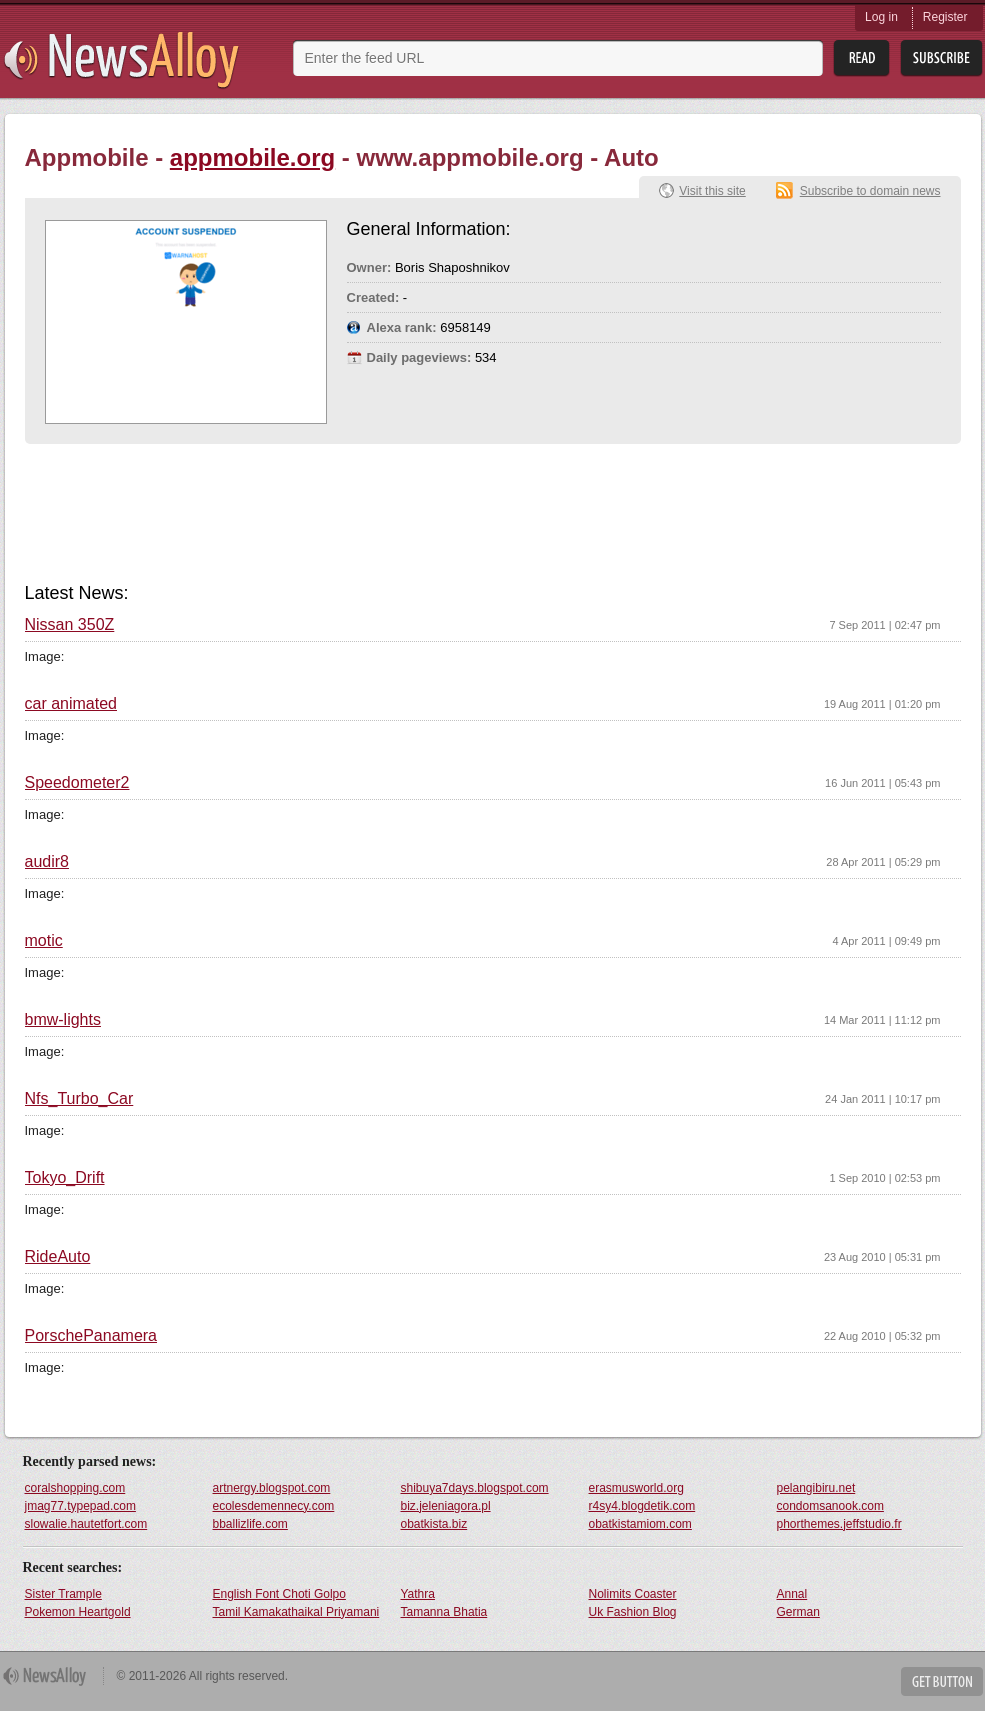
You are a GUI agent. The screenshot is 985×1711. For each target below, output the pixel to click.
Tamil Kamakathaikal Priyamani (296, 1612)
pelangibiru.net (816, 1488)
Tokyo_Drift (65, 1178)
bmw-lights (63, 1020)
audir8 (47, 862)
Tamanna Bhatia (444, 1612)
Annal (792, 1594)
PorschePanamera (91, 1336)
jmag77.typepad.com (80, 1506)
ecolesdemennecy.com (274, 1506)
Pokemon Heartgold (78, 1612)
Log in (881, 17)
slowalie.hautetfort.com (86, 1524)
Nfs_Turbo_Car (79, 1099)
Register (945, 17)
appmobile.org (252, 157)
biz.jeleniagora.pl (446, 1506)
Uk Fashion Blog (633, 1612)
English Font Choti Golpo (279, 1594)
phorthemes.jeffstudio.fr (839, 1524)
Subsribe (941, 58)
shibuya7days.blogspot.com (475, 1488)
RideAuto (58, 1257)
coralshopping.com (75, 1488)
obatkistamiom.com (640, 1524)
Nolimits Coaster (633, 1594)
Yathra (418, 1594)
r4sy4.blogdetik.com (642, 1506)
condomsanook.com (830, 1506)
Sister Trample (63, 1594)
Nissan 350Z (70, 625)
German (798, 1612)
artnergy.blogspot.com (272, 1488)
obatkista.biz (434, 1524)
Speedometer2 (77, 783)
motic (44, 941)
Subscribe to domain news (870, 191)
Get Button (942, 1681)
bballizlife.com (250, 1524)
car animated (71, 704)
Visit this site (712, 191)
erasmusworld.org (636, 1488)
